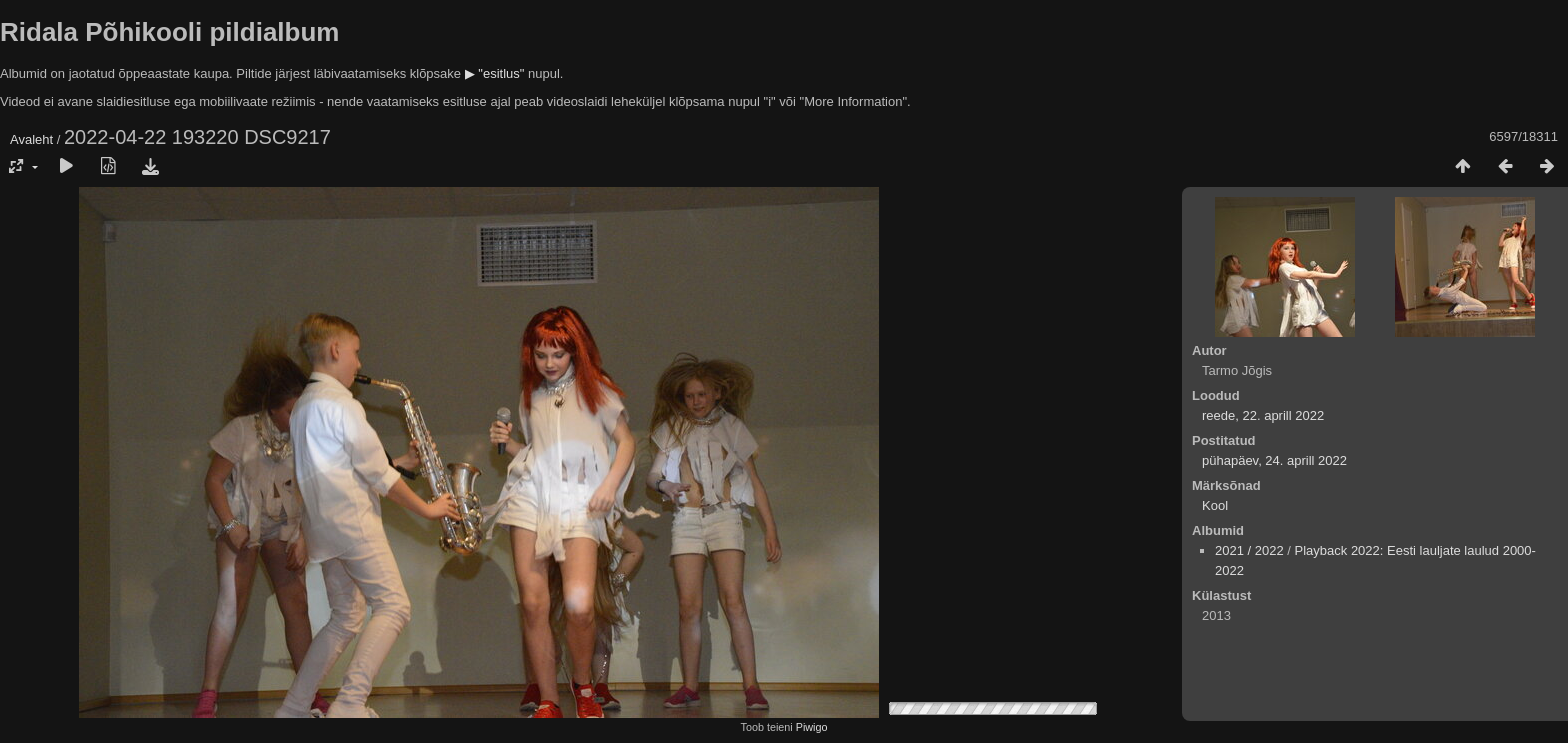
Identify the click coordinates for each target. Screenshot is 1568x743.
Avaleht (31, 139)
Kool (1215, 505)
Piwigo (812, 727)
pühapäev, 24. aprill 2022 (1274, 460)
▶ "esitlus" (495, 73)
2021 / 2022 (1249, 550)
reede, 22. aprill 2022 (1263, 415)
